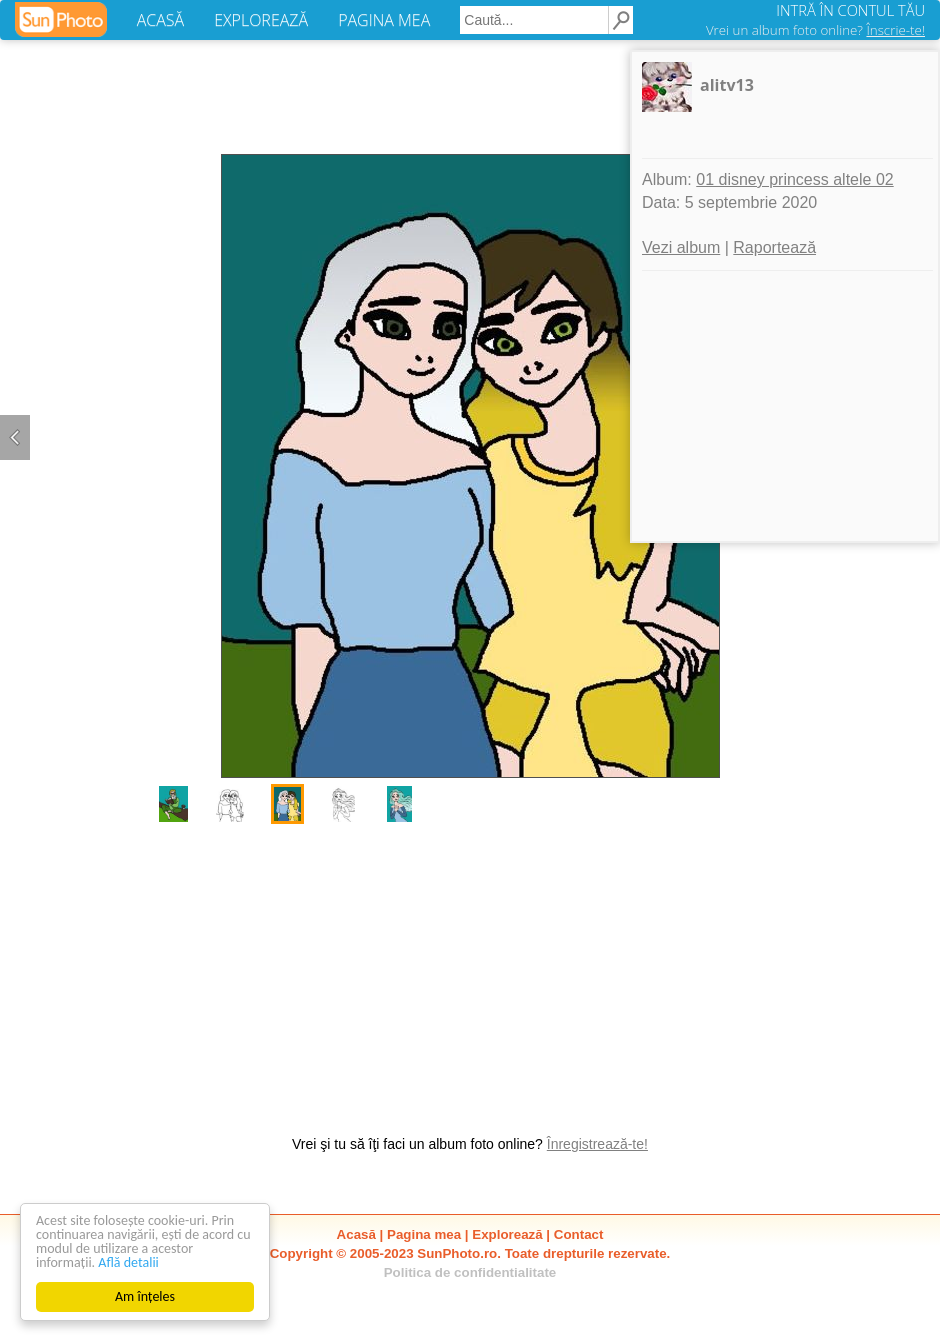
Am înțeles (145, 1296)
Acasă (356, 1234)
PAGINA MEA (384, 20)
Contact (579, 1234)
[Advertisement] (470, 969)
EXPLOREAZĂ (261, 20)
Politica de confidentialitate (470, 1272)
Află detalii (128, 1262)
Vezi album (681, 247)
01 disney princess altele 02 (794, 179)
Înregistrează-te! (597, 1144)
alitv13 (727, 85)
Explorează (507, 1234)
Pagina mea (424, 1234)
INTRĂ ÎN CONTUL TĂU (850, 10)
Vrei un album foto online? (815, 30)
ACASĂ (160, 20)
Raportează (774, 247)
